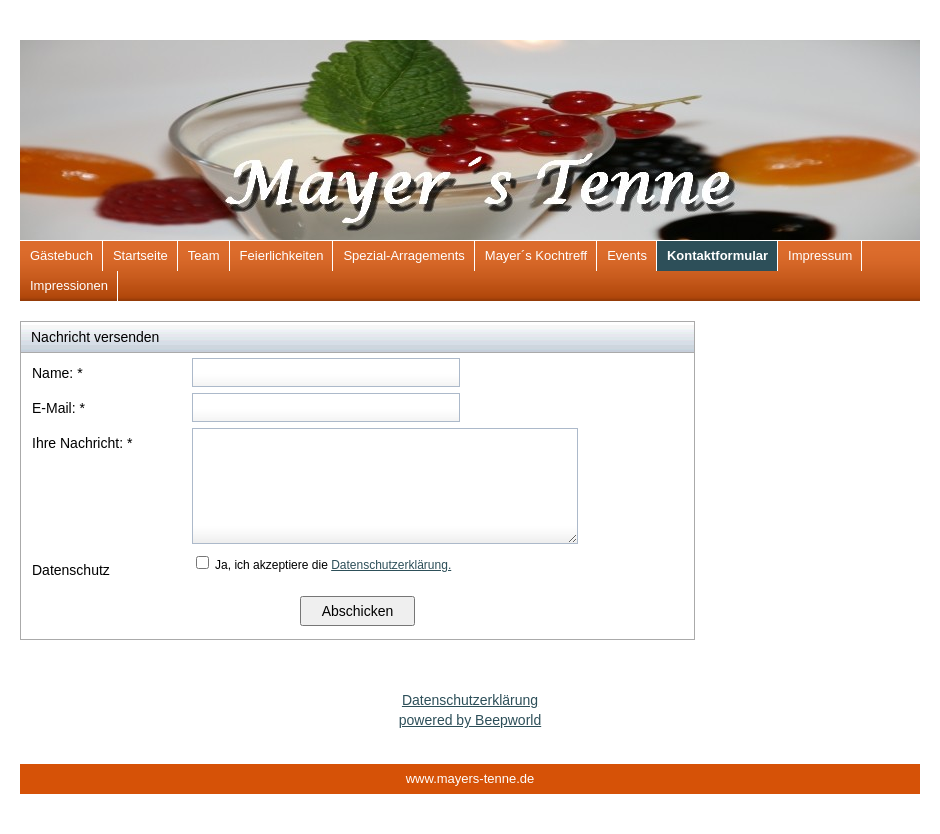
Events (627, 255)
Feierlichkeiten (282, 255)
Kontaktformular (717, 255)
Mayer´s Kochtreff (536, 255)
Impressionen (69, 285)
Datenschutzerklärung (470, 700)
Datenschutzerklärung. (391, 565)
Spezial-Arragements (403, 255)
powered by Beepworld (470, 720)
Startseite (140, 255)
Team (204, 255)
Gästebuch (61, 255)
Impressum (820, 255)
